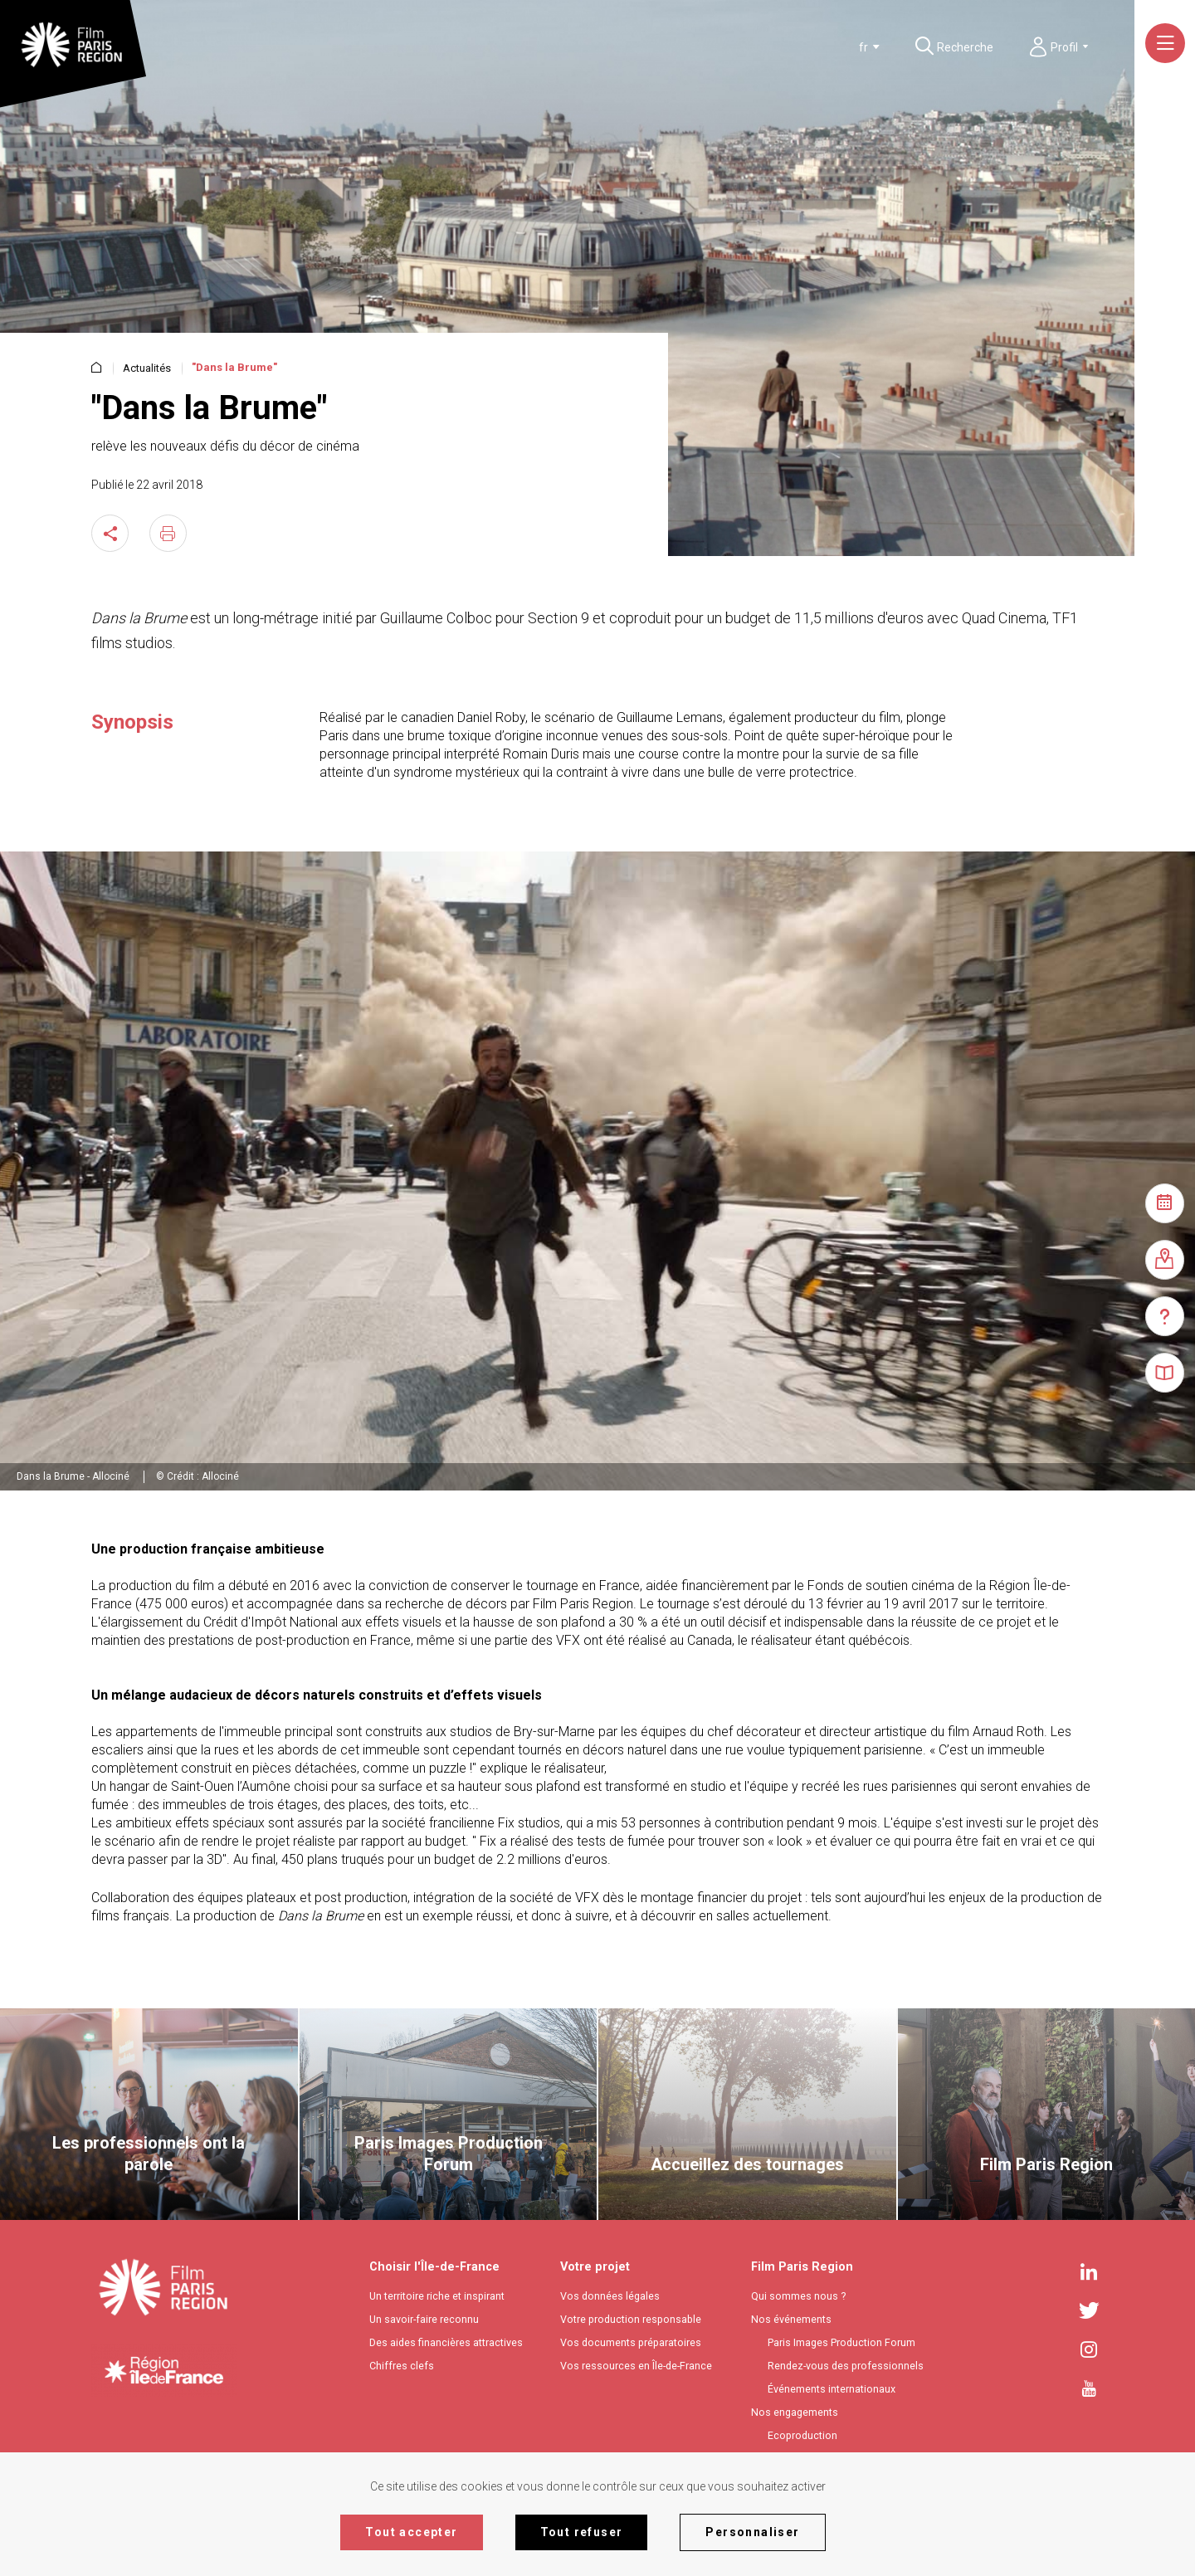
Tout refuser (581, 2532)
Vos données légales (610, 2296)
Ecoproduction (802, 2435)
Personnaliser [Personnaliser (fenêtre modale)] (752, 2532)
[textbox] (837, 47)
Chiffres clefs (401, 2365)
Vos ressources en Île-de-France (636, 2365)
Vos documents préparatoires (630, 2342)
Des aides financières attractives (446, 2342)
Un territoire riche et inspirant (437, 2296)
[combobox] (840, 47)
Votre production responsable (630, 2319)
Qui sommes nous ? (798, 2296)
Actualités (147, 368)
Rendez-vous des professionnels (846, 2365)
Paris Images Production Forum (841, 2342)
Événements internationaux (831, 2389)
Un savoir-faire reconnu (424, 2319)
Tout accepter (411, 2532)
